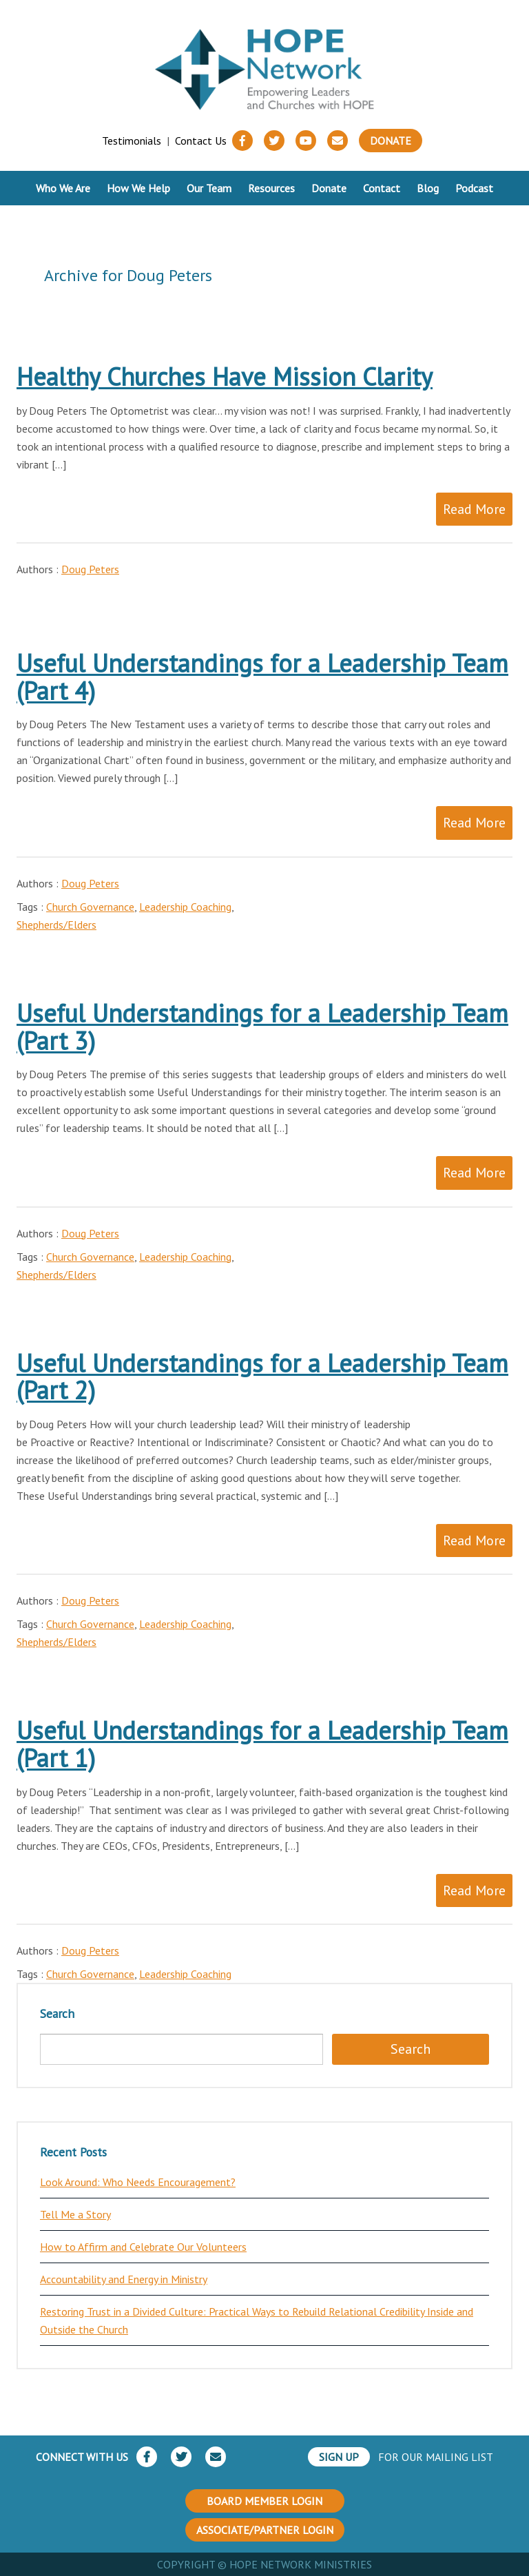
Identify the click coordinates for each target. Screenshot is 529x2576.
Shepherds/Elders (56, 924)
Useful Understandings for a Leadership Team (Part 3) (262, 1027)
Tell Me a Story (75, 2214)
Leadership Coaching (185, 907)
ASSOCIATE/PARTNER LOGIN (264, 2530)
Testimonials (131, 140)
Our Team (209, 188)
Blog (428, 188)
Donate (390, 140)
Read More (474, 509)
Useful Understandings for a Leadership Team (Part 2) (262, 1377)
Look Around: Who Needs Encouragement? (138, 2182)
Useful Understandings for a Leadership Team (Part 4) (262, 677)
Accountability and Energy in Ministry (123, 2279)
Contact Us (201, 140)
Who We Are (63, 188)
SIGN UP (339, 2457)
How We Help (138, 188)
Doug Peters (90, 569)
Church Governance (90, 907)
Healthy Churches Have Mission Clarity (225, 376)
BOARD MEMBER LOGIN (264, 2501)
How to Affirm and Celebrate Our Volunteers (143, 2247)
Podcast (474, 188)
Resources (271, 188)
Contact (381, 188)
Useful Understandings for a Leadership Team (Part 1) (262, 1744)
